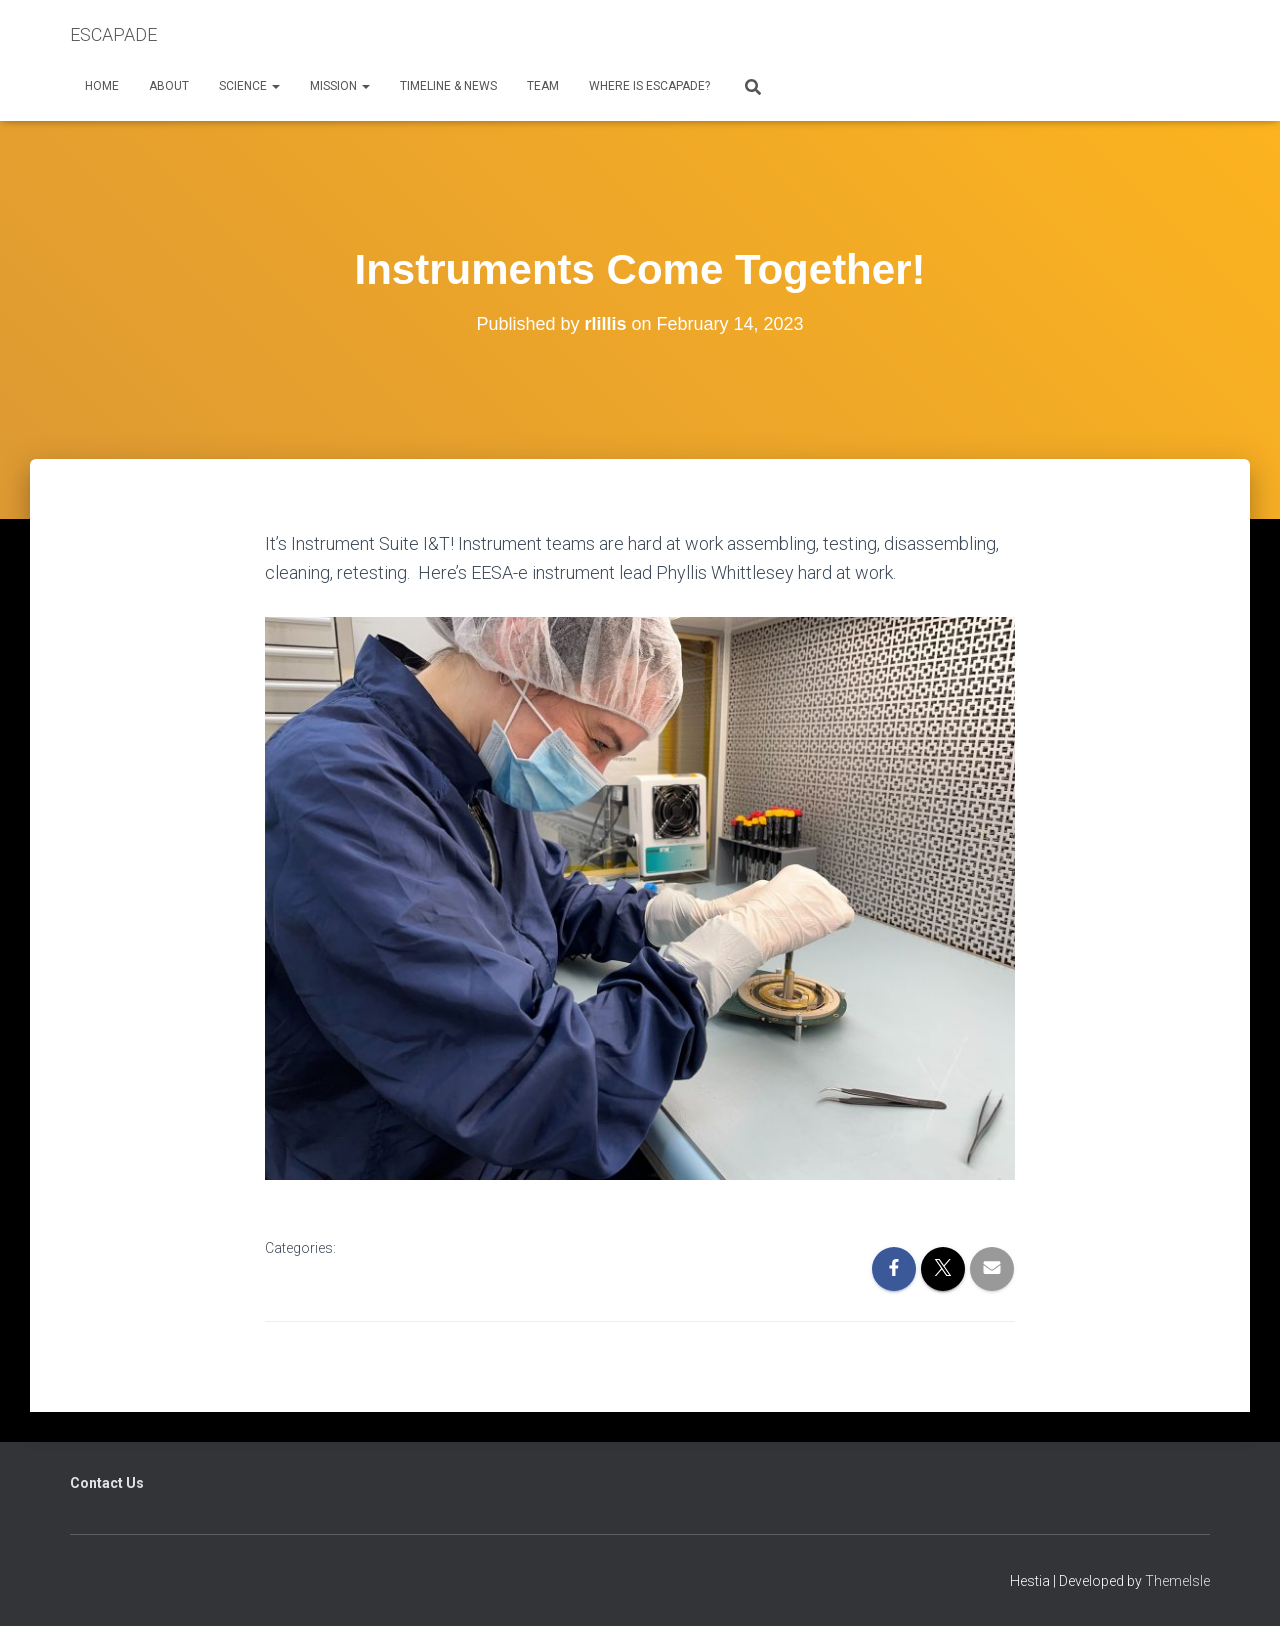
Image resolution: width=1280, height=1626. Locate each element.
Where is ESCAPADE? (649, 86)
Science (249, 86)
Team (543, 86)
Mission (340, 86)
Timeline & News (448, 86)
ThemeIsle (1177, 1581)
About (169, 86)
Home (102, 86)
